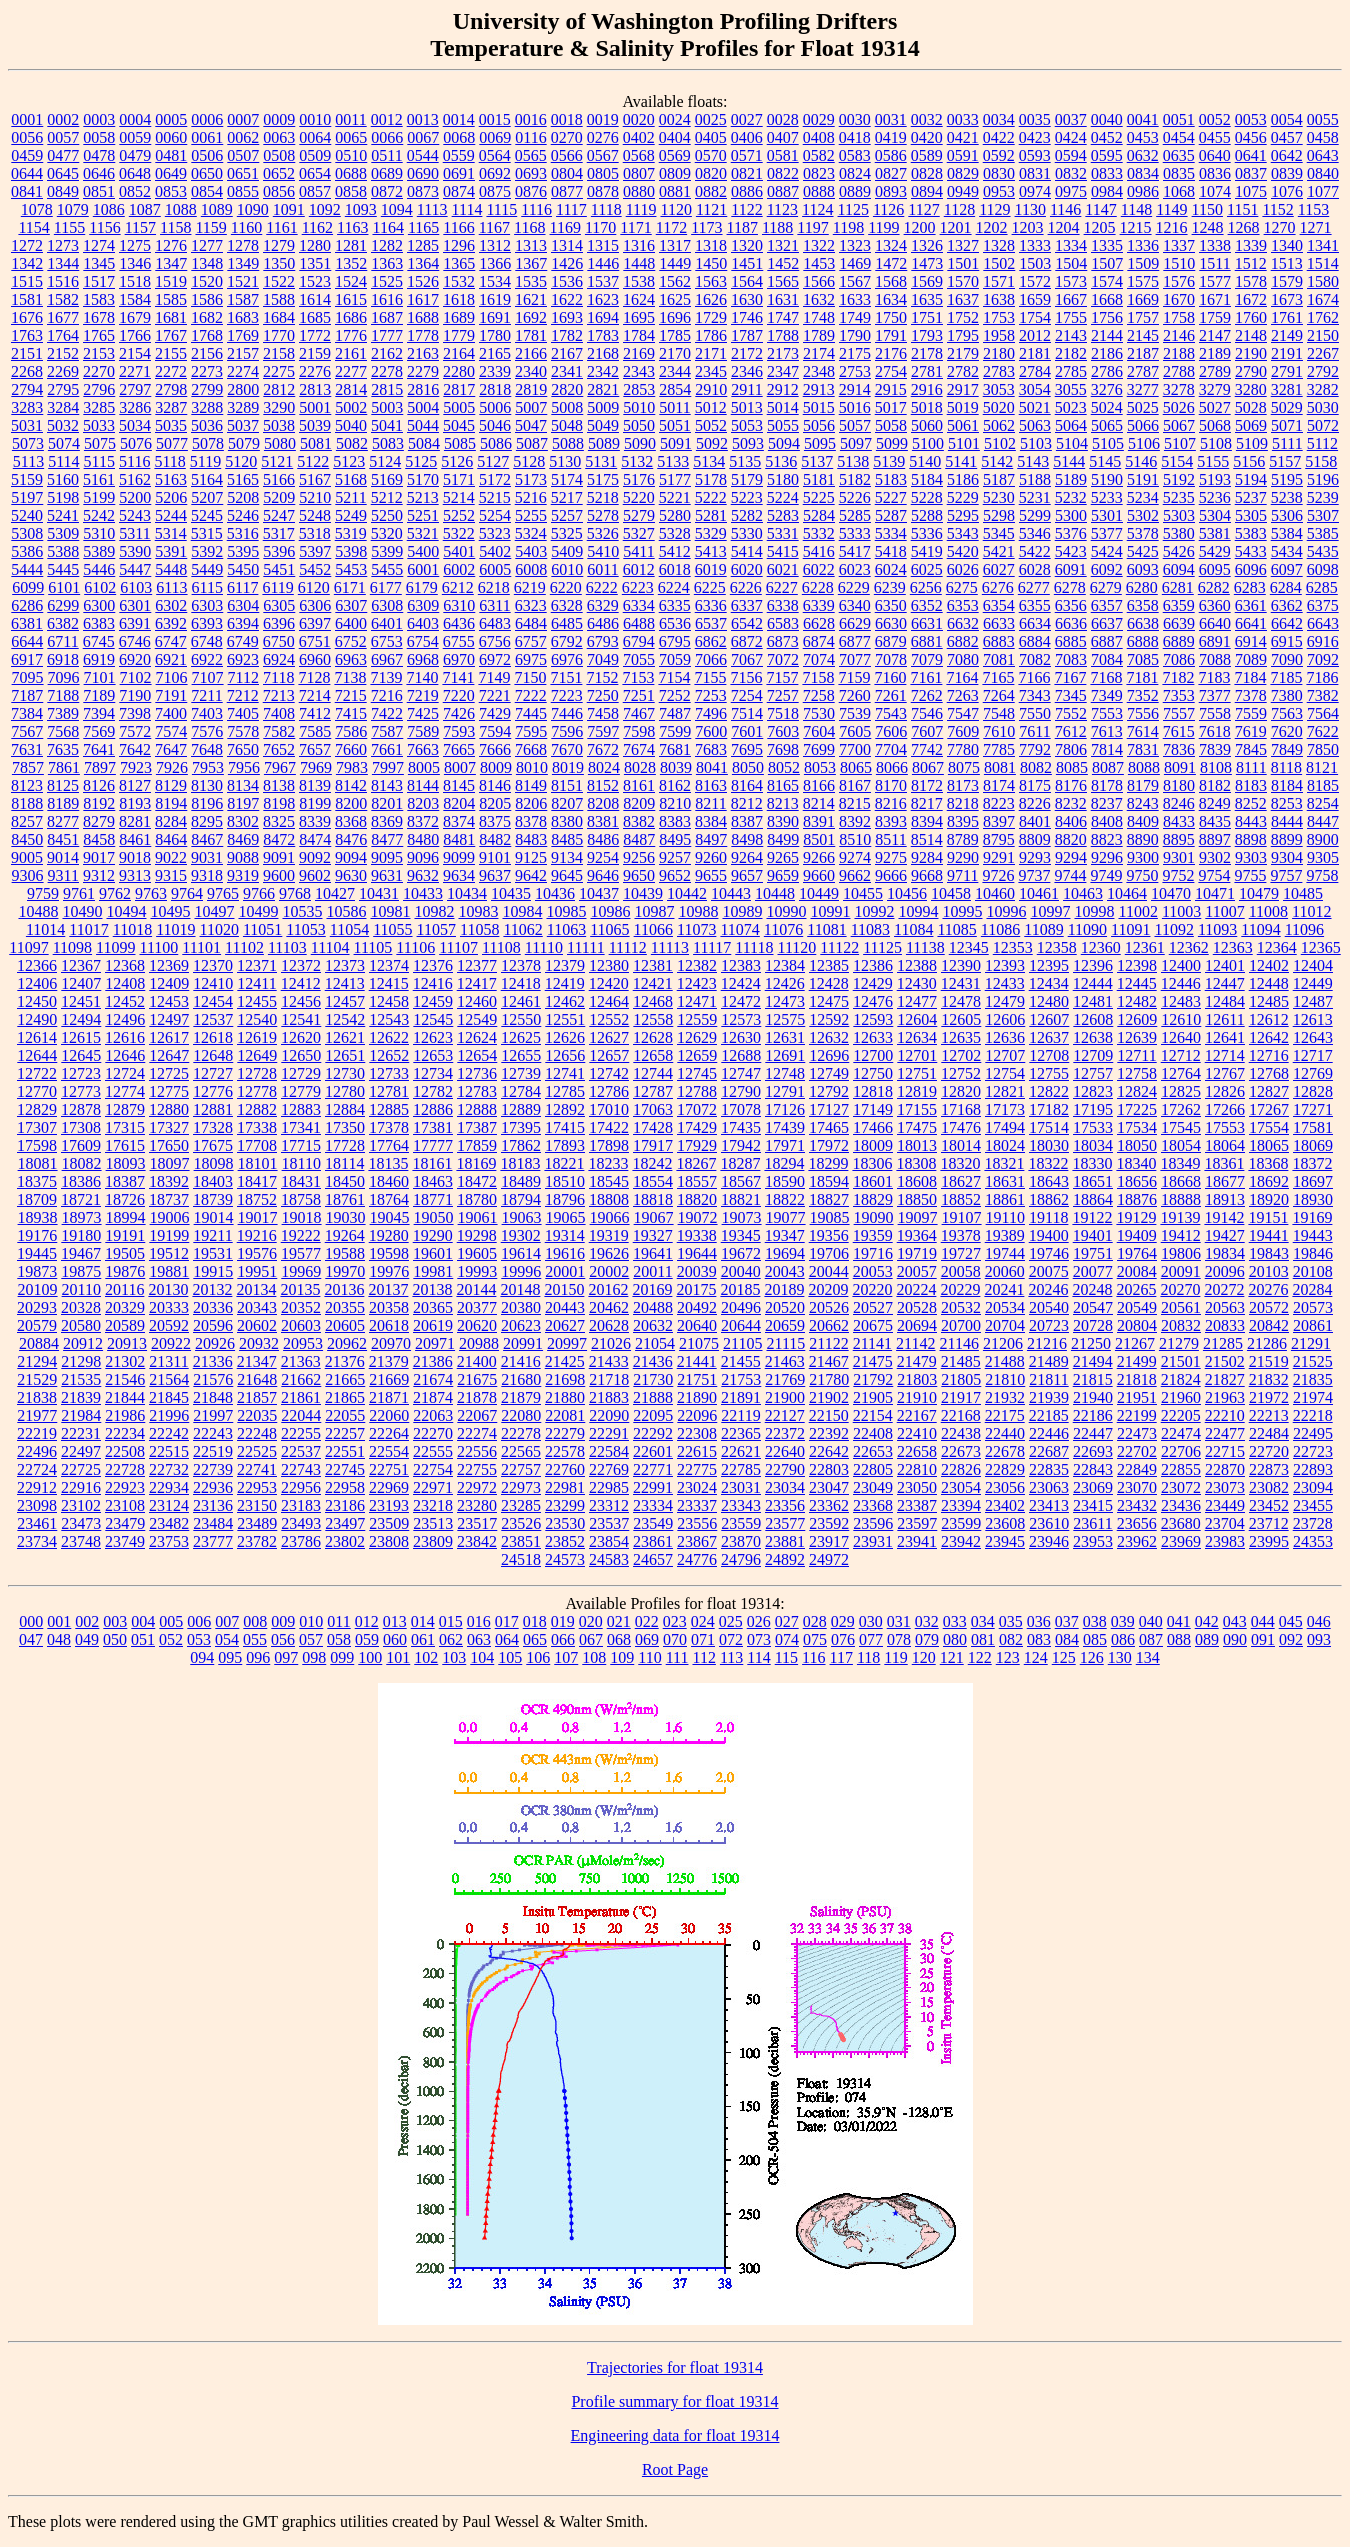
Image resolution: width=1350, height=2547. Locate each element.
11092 (1173, 929)
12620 (301, 1037)
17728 (345, 1145)
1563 (711, 281)
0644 (27, 173)
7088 (1215, 659)
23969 (1181, 1541)
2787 (1143, 371)
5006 (495, 407)
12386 (873, 965)
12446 (1181, 983)
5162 (135, 479)
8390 (783, 821)
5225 (819, 497)
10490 (82, 911)
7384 (27, 713)
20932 (259, 1343)
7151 (566, 677)
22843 (1093, 1469)
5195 (1287, 479)
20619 (433, 1325)
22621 (741, 1451)
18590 (785, 1181)
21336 (213, 1361)
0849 (63, 191)
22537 (301, 1451)
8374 (459, 821)
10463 (1083, 893)
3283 (27, 407)
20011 (652, 1271)
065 (535, 1639)
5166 (279, 479)
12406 (37, 983)
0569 (675, 155)
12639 (1137, 1037)
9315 (171, 875)
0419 (891, 137)
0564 (495, 155)
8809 (1035, 839)
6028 (1035, 569)
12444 (1093, 983)
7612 (1071, 731)
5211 (350, 497)
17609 (81, 1145)
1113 (432, 209)
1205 (1100, 227)
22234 (125, 1433)
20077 (1093, 1271)
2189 (1215, 353)
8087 (1108, 767)
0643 (1323, 155)
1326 (927, 245)
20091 (1181, 1271)
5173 (531, 479)
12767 (1225, 1073)
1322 (819, 245)
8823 (1107, 839)
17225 (1137, 1109)
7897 (100, 767)
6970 (459, 659)
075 (815, 1639)
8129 (171, 785)
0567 (603, 155)
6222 (602, 587)
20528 (917, 1307)
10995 (962, 911)
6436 (459, 623)
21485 (961, 1361)
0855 (243, 191)
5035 (171, 425)
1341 (1323, 245)
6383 (99, 623)
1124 (817, 209)
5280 (675, 515)
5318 (315, 533)
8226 (1035, 803)
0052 (1215, 119)
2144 (1107, 335)
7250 (603, 695)
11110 (544, 947)
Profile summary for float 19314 (674, 2401)
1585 (171, 299)
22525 (257, 1451)
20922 (171, 1343)
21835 (1313, 1379)
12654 (477, 1055)
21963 (1225, 1397)
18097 (170, 1163)
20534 (1005, 1307)
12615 (81, 1037)
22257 (345, 1433)
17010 (609, 1109)
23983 (1225, 1541)
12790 (741, 1091)
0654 (315, 173)
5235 (1179, 497)
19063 (522, 1217)
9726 (998, 875)
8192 (99, 803)
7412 (315, 713)
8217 (927, 803)
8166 (819, 785)
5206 (171, 497)
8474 (315, 839)
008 (255, 1621)
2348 (819, 371)
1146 (1065, 209)
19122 (1092, 1217)
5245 (207, 515)
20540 (1049, 1307)
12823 (1093, 1091)
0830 (999, 173)
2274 (243, 371)
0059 (135, 137)
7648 (207, 749)
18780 (477, 1199)
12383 (741, 965)
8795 (999, 839)
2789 (1215, 371)
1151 (1242, 209)
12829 (37, 1109)
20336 (213, 1307)
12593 (873, 1019)
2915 (891, 389)
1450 (711, 263)
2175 (855, 353)
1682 (207, 317)
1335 (1107, 245)
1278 (243, 245)
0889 (855, 191)
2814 (351, 389)
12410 (213, 983)
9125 (531, 857)
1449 (675, 263)
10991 (830, 911)
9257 (675, 857)
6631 (927, 623)
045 (1291, 1621)
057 (311, 1639)
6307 (351, 605)
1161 (281, 227)
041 (1179, 1621)
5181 (819, 479)
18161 (432, 1163)
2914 (855, 389)
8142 (351, 785)
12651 (345, 1055)
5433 (1251, 551)
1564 (747, 281)
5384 (1287, 533)
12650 (301, 1055)
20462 (609, 1307)
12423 (697, 983)
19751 (1093, 1253)
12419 (565, 983)
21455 (741, 1361)
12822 (1049, 1091)
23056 (1005, 1487)
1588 (279, 299)
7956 (244, 767)
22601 (653, 1451)
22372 (785, 1433)
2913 (819, 389)
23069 (1093, 1487)
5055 (783, 425)
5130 (565, 461)
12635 (961, 1037)
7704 (891, 749)
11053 (305, 929)
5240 (27, 515)
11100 (158, 947)
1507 (1107, 263)
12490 (37, 1019)
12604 (917, 1019)
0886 (747, 191)
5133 (673, 461)
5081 (316, 443)
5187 (999, 479)
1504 (1071, 263)
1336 (1143, 245)
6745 (99, 641)
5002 (351, 407)
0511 (386, 155)
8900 (1323, 839)
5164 (207, 479)
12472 (741, 1001)
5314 (171, 533)
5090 (640, 443)
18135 (388, 1163)
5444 (27, 569)
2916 (927, 389)
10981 (390, 911)
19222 (301, 1235)
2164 (459, 353)
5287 (891, 515)
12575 (785, 1019)
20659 (785, 1325)
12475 (829, 1001)
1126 (888, 209)
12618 (213, 1037)
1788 (783, 335)
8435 (1215, 821)
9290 (963, 857)
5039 (315, 425)
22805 (873, 1469)
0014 (459, 119)
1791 (891, 335)
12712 (1181, 1055)
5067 (1179, 425)
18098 (214, 1163)
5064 (1071, 425)
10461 (1039, 893)
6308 (387, 605)
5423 (1071, 551)
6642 (1287, 623)
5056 (819, 425)
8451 (63, 839)
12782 (433, 1091)
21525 (1313, 1361)
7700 (855, 749)
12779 (301, 1091)
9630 (351, 875)
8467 (207, 839)
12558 (653, 1019)
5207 (207, 497)
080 (955, 1639)
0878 (603, 191)
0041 (1143, 119)
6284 (1286, 587)
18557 (697, 1181)
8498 (747, 839)
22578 (565, 1451)
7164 (962, 677)
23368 (873, 1505)
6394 (243, 623)
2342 (603, 371)
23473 (81, 1523)
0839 (1287, 173)
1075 (1251, 191)
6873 (783, 641)
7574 (171, 731)
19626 (609, 1253)
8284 (171, 821)
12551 (565, 1019)
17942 (741, 1145)
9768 (295, 893)
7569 (99, 731)
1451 (747, 263)
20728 (1093, 1325)
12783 (477, 1091)
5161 (99, 479)
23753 (169, 1541)
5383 (1251, 533)
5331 (783, 533)
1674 (1323, 299)
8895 (1179, 839)
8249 (1215, 803)
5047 (531, 425)
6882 (963, 641)
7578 (243, 731)
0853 (171, 191)
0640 (1215, 155)
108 (594, 1657)
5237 (1251, 497)
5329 (711, 533)
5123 (349, 461)
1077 (1323, 191)
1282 (387, 245)
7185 (1286, 677)
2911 (746, 389)
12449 (1313, 983)
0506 (207, 155)
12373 (345, 965)
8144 (423, 785)
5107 (1180, 443)
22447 (1093, 1433)
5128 (529, 461)
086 (1123, 1639)
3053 (999, 389)
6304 (243, 605)
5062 (999, 425)
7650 (243, 749)
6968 (423, 659)
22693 (1093, 1451)
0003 (99, 119)
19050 (434, 1217)
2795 (63, 389)
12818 (873, 1091)
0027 (747, 119)
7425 (423, 713)
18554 (653, 1181)
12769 (1313, 1073)
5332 (819, 533)
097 (286, 1657)
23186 (345, 1505)
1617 (423, 299)
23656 (1137, 1523)
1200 (920, 227)
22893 (1313, 1469)
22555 (433, 1451)
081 (983, 1639)
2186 (1107, 353)
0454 (1179, 137)
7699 (819, 749)
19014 (214, 1217)
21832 (1269, 1379)
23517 (477, 1523)
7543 (891, 713)
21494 (1093, 1361)
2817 (459, 389)
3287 (171, 407)
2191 (1287, 353)
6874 (819, 641)
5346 (1035, 533)
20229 (960, 1289)
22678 (1005, 1451)
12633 (873, 1037)
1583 (99, 299)
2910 (711, 389)
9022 (171, 857)
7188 (63, 695)
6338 (783, 605)
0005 (171, 119)
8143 (387, 785)
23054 (961, 1487)
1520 (207, 281)
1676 (27, 317)
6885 (1071, 641)
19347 (785, 1235)
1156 (104, 227)
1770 (279, 335)
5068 (1215, 425)
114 (758, 1657)
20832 (1181, 1325)
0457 (1287, 137)
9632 (423, 875)
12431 (961, 983)
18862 (1049, 1199)
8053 (820, 767)
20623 (521, 1325)
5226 (855, 497)
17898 (609, 1145)
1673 (1287, 299)
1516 (63, 281)
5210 (315, 497)
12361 (1145, 947)
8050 (748, 767)
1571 (999, 281)
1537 (603, 281)
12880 (169, 1109)
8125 (63, 785)
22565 (521, 1451)
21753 (741, 1379)
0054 (1287, 119)
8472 (279, 839)
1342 (27, 263)
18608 (917, 1181)
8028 (640, 767)
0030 (855, 119)
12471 (697, 1001)
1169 (565, 227)
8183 (1251, 785)
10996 (1006, 911)
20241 (1004, 1289)
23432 (1137, 1505)
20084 (1137, 1271)
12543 (389, 1019)
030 (871, 1621)
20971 (435, 1343)
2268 (27, 371)
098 (314, 1657)
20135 (300, 1289)
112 (703, 1657)
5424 (1107, 551)
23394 (961, 1505)
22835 (1049, 1469)
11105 (373, 947)
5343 (963, 533)
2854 (675, 389)
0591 (963, 155)
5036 (207, 425)
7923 (136, 767)
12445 (1137, 983)
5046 (495, 425)
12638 (1093, 1037)
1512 (1251, 263)
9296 (1107, 857)
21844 (125, 1397)
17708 (257, 1145)
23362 (829, 1505)
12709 (1093, 1055)
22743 (301, 1469)
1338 (1215, 245)
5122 (313, 461)
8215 (855, 803)
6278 (1070, 587)
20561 (1181, 1307)
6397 (315, 623)
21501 (1181, 1361)
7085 (1143, 659)
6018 (675, 569)
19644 (697, 1253)
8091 (1180, 767)
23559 (741, 1523)
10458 (951, 893)
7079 (927, 659)
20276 (1268, 1289)
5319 (351, 533)
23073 (1225, 1487)
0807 (639, 173)
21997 (213, 1415)
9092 (315, 857)
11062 (522, 929)
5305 (1251, 515)
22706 (1181, 1451)
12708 (1049, 1055)
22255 (301, 1433)
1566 (819, 281)
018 (535, 1621)
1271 (1316, 227)
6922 (207, 659)
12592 (829, 1019)
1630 (747, 299)
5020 (999, 407)
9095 (387, 857)
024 (703, 1621)
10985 (566, 911)
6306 (315, 605)
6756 (495, 641)
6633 (999, 623)
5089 (604, 443)
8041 (712, 767)
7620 (1287, 731)
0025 (711, 119)
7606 (891, 731)
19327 (653, 1235)
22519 (213, 1451)
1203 (1028, 227)
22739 (213, 1469)
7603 (783, 731)
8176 (1071, 785)
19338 (697, 1235)
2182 (1071, 353)
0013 (423, 119)
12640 (1181, 1037)
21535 (81, 1379)
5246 (243, 515)
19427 (1225, 1235)
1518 (135, 281)
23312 (609, 1505)
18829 (873, 1199)
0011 (350, 119)
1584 (135, 299)
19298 (477, 1235)
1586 (207, 299)
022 (647, 1621)
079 (927, 1639)
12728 (257, 1073)
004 (143, 1621)
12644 (37, 1055)
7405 (243, 713)
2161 (351, 353)
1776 (351, 335)
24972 (829, 1559)
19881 (169, 1271)
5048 (567, 425)
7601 (747, 731)
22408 (873, 1433)
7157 (782, 677)
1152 (1277, 209)
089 (1207, 1639)
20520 (785, 1307)
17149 (873, 1109)
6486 (603, 623)
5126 (457, 461)
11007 (1224, 911)
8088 (1144, 767)
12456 (301, 1001)
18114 (344, 1163)
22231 (81, 1433)
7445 (531, 713)
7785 (999, 749)
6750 (279, 641)
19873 (37, 1271)
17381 (433, 1127)
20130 (168, 1289)
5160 (63, 479)
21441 (697, 1361)
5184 (927, 479)
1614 (315, 299)
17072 (697, 1109)
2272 (171, 371)
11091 (1130, 929)
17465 (829, 1127)
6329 (603, 605)
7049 (603, 659)
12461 (521, 1001)
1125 (853, 209)
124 (1036, 1657)
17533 (1093, 1127)
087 (1151, 1639)
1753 (999, 317)
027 (787, 1621)
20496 (741, 1307)
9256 (639, 857)
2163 (423, 353)
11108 (501, 947)
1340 (1287, 245)
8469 (243, 839)
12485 (1269, 1001)
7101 (100, 677)
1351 (315, 263)
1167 (494, 227)
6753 (387, 641)
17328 (213, 1127)
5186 (963, 479)
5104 (1072, 443)
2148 (1251, 335)
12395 (1049, 965)
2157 (243, 353)
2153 (99, 353)
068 (619, 1639)
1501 (963, 263)
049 (87, 1639)
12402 (1269, 965)
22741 (257, 1469)
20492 (697, 1307)
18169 (476, 1163)
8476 (351, 839)
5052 (711, 425)
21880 (565, 1397)
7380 (1287, 695)
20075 (1049, 1271)
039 (1123, 1621)
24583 (609, 1559)
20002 (609, 1271)
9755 (1250, 875)
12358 (1057, 947)
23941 (917, 1541)
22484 (1269, 1433)
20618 (389, 1325)
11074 (739, 929)
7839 (1215, 749)
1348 (207, 263)
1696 (675, 317)
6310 (459, 605)
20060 (1005, 1271)
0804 (567, 173)
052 (171, 1639)
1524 (351, 281)
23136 (213, 1505)
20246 (1048, 1289)
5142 (997, 461)
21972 (1269, 1397)
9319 (243, 875)
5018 (927, 407)
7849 (1287, 749)
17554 (1269, 1127)
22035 (257, 1415)
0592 (999, 155)
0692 (495, 173)
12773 (81, 1091)
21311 (168, 1361)
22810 (917, 1469)
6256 (926, 587)
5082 (352, 443)
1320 (747, 245)
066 (563, 1639)
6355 (1035, 605)
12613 (1313, 1019)
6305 (279, 605)
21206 (1003, 1343)
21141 (872, 1343)
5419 (927, 551)
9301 (1179, 857)
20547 (1093, 1307)
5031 (27, 425)
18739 (213, 1199)
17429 (697, 1127)
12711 (1136, 1055)
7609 (963, 731)
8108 (1216, 767)
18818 (653, 1199)
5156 (1249, 461)
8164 (747, 785)
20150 (564, 1289)
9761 (79, 893)
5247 (279, 515)
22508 (125, 1451)
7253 (711, 695)
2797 (135, 389)
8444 (1287, 821)
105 (510, 1657)
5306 (1287, 515)
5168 (351, 479)
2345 (711, 371)
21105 (742, 1343)
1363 (387, 263)
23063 (1049, 1487)
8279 (99, 821)
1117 (571, 209)
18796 (565, 1199)
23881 (785, 1541)
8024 (604, 767)
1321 (783, 245)
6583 (783, 623)
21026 (611, 1343)
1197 (812, 227)
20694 (917, 1325)
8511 (890, 839)
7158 (818, 677)
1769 (243, 335)
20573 (1313, 1307)
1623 (603, 299)
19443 (1313, 1235)
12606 (1005, 1019)
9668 (927, 875)
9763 (151, 893)
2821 (603, 389)
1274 (99, 245)
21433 (609, 1361)
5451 (279, 569)
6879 (891, 641)
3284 (63, 407)
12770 (37, 1091)
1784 (639, 335)
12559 (697, 1019)
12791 (785, 1091)
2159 (315, 353)
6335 (675, 605)
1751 (927, 317)
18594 (829, 1181)
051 (143, 1639)
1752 (963, 317)
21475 (873, 1361)
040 (1151, 1621)
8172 (927, 785)
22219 (37, 1433)
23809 (433, 1541)
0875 (495, 191)
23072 (1181, 1487)
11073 (696, 929)
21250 (1091, 1343)
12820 (961, 1091)
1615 (351, 299)
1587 (243, 299)
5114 (63, 461)
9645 (567, 875)
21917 (961, 1397)
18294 (784, 1163)
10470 (1171, 893)
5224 (783, 497)
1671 (1215, 299)
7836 (1179, 749)
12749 (829, 1073)
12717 (1313, 1055)
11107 (458, 947)
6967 (387, 659)
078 (899, 1639)
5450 (243, 569)
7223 (567, 695)
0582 (819, 155)
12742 (609, 1073)
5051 (675, 425)
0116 (530, 137)
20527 (873, 1307)
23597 (917, 1523)
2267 (1323, 353)
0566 (567, 155)
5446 (99, 569)
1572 (1035, 281)
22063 (433, 1415)
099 (342, 1657)
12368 (125, 965)
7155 (710, 677)
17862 (521, 1145)
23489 (257, 1523)
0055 (1323, 119)
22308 (697, 1433)
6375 (1323, 605)
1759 (1215, 317)
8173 (963, 785)
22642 (829, 1451)
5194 (1251, 479)
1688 (423, 317)
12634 (917, 1037)
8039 (676, 767)
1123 (782, 209)
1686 (351, 317)
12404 (1313, 965)
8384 (711, 821)
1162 (317, 227)
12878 (81, 1109)
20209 (828, 1289)
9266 (819, 857)
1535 (531, 281)
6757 (531, 641)
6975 (531, 659)
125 (1064, 1657)
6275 (962, 587)
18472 (477, 1181)
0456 (1251, 137)
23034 (785, 1487)
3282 (1323, 389)
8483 (531, 839)
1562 (675, 281)
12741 (565, 1073)
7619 (1251, 731)
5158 (1321, 461)
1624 (639, 299)
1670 (1179, 299)
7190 (135, 695)
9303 (1251, 857)
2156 (207, 353)
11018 (132, 929)
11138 (925, 947)
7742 (927, 749)
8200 (351, 803)
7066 (711, 659)
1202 (992, 227)
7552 (1071, 713)
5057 (855, 425)
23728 (1313, 1523)
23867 (697, 1541)
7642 (135, 749)
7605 (855, 731)
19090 (874, 1217)
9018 (135, 857)
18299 (828, 1163)
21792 (873, 1379)
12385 (829, 965)
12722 (37, 1073)
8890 (1143, 839)
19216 (257, 1235)
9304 (1287, 857)
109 (622, 1657)
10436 (555, 893)
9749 (1106, 875)
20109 (38, 1289)
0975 (1071, 191)
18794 (521, 1199)
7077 (855, 659)
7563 (1287, 713)
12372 (301, 965)
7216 (387, 695)
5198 (63, 497)
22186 (1093, 1415)
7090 (1287, 659)
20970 (391, 1343)
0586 (891, 155)
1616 (387, 299)
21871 (389, 1397)
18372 (1312, 1163)
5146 (1141, 461)
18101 (258, 1163)
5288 (927, 515)
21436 (653, 1361)
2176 (891, 353)
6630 (891, 623)
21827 (1225, 1379)
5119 (205, 461)
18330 (1092, 1163)
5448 (171, 569)
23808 (389, 1541)
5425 (1143, 551)
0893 (891, 191)
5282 (747, 515)
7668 (531, 749)
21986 (125, 1415)
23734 (37, 1541)
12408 (125, 983)
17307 (37, 1127)
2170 (675, 353)
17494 (1005, 1127)
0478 (99, 155)
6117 (242, 587)
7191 (171, 695)
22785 (741, 1469)
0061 (207, 137)
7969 (316, 767)
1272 (27, 245)
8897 (1215, 839)
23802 (345, 1541)
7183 (1214, 677)
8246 (1179, 803)
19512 (169, 1253)
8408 (1107, 821)
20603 (301, 1325)
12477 (917, 1001)
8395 (963, 821)
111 (677, 1657)
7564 (1323, 713)
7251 (639, 695)
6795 (675, 641)
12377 (477, 965)
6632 (963, 623)
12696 (829, 1055)
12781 (389, 1091)
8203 (423, 803)
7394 (99, 713)
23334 (653, 1505)
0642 (1287, 155)
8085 (1072, 767)
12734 (433, 1073)
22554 (389, 1451)
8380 (567, 821)
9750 (1142, 875)
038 (1095, 1621)
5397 (315, 551)
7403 (207, 713)
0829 (963, 173)
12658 (653, 1055)
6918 (63, 659)
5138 (853, 461)
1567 (855, 281)
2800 (243, 389)
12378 (521, 965)
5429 (1215, 551)
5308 (27, 533)
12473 (785, 1001)
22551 (345, 1451)
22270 (433, 1433)
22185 (1049, 1415)
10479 (1259, 893)
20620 (477, 1325)
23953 (1093, 1541)
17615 (125, 1145)
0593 (1035, 155)
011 (338, 1621)
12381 (653, 965)
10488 (38, 911)
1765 (99, 335)
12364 (1277, 947)
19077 (786, 1217)
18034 (1093, 1145)
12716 (1269, 1055)
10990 (786, 911)
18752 (257, 1199)
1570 (963, 281)
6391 (135, 623)
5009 (603, 407)
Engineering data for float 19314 (675, 2435)
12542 (345, 1019)
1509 (1143, 263)
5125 (421, 461)
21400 (477, 1361)
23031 (741, 1487)
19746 (1049, 1253)
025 (731, 1621)
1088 (181, 209)
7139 (386, 677)
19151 (1268, 1217)
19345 (741, 1235)
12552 (609, 1019)
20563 (1225, 1307)
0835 (1179, 173)
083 (1039, 1639)
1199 (883, 227)
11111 (586, 947)
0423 (1035, 137)
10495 (170, 911)
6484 (531, 623)
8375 (495, 821)
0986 (1143, 191)
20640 (697, 1325)
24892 (785, 1559)
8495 (675, 839)
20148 (520, 1289)
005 (171, 1621)
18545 (609, 1181)
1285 (423, 245)
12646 (125, 1055)
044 (1263, 1621)
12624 (477, 1037)
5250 (387, 515)
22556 (477, 1451)
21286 (1267, 1343)
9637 (495, 875)
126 (1092, 1657)
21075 (699, 1343)
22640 (785, 1451)
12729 (301, 1073)
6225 (710, 587)
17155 (917, 1109)
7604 (819, 731)
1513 (1287, 263)
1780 (495, 335)
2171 (711, 353)
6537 (711, 623)
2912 (783, 389)
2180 (999, 353)
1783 (603, 335)
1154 (33, 227)
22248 (257, 1433)
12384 (785, 965)
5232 (1071, 497)
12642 (1269, 1037)
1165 (423, 227)
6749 (243, 641)
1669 (1143, 299)
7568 (63, 731)
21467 (829, 1361)
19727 (961, 1253)
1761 (1287, 317)
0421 (963, 137)
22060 (389, 1415)
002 (87, 1621)
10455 (863, 893)
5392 (207, 551)
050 (115, 1639)
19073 (742, 1217)
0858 (351, 191)
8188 (27, 803)
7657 (315, 749)
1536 (567, 281)
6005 (495, 569)
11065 (609, 929)
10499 (258, 911)
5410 (603, 551)
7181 (1142, 677)
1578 (1251, 281)
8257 (27, 821)
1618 (459, 299)
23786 (301, 1541)
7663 (423, 749)
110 (649, 1657)
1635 (927, 299)
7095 (28, 677)
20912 (83, 1343)
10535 (302, 911)
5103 (1036, 443)
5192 (1179, 479)
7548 (999, 713)
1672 (1251, 299)
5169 (387, 479)
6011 (602, 569)
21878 (477, 1397)
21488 (1005, 1361)
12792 (829, 1091)
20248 (1092, 1289)
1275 (135, 245)
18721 (81, 1199)
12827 (1269, 1091)
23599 (961, 1523)
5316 (243, 533)
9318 (207, 875)
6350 (891, 605)
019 (563, 1621)
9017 (99, 857)
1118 (606, 209)
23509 (389, 1523)
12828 (1313, 1091)
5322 (459, 533)
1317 (675, 245)
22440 (1005, 1433)
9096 (423, 857)
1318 (711, 245)
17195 (1093, 1109)
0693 (531, 173)
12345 (969, 947)
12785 (565, 1091)
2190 (1251, 353)
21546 (125, 1379)
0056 (27, 137)
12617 (169, 1037)
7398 (135, 713)
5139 (889, 461)
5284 (819, 515)
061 (423, 1639)
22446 (1049, 1433)
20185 (740, 1289)
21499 (1137, 1361)
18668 (1181, 1181)
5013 (747, 407)
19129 (1136, 1217)
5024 (1107, 407)
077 (871, 1639)
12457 (345, 1001)
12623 (433, 1037)
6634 (1035, 623)
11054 (349, 929)
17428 (653, 1127)
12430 (917, 983)
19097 (918, 1217)
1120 (675, 209)
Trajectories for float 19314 (675, 2367)
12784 (521, 1091)
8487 (639, 839)
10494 (126, 911)
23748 (81, 1541)
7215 (351, 695)
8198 (279, 803)
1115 (501, 209)
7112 (243, 677)
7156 (746, 677)
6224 (674, 587)
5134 (709, 461)
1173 (706, 227)
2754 (891, 371)
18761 (345, 1199)
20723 (1049, 1325)
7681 (675, 749)
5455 (387, 569)
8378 (531, 821)
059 (367, 1639)
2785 (1071, 371)
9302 (1215, 857)
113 (731, 1657)
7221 (495, 695)
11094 (1260, 929)
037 (1067, 1621)
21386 (433, 1361)
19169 (1312, 1217)
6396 (279, 623)
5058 (891, 425)
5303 (1179, 515)
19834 (1225, 1253)
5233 (1107, 497)
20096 (1225, 1271)
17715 (301, 1145)
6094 (1179, 569)
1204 (1064, 227)
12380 (609, 965)
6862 (711, 641)
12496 (125, 1019)
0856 (279, 191)
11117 (712, 947)
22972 (477, 1487)
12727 (213, 1073)
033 (955, 1621)
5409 (567, 551)
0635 (1179, 155)
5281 (711, 515)
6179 (422, 587)
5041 (387, 425)
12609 (1137, 1019)
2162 (387, 353)
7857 (28, 767)
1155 (69, 227)
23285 (521, 1505)
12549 (477, 1019)
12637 (1049, 1037)
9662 (855, 875)
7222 (531, 695)
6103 (136, 587)
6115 (207, 587)
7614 (1143, 731)
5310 (99, 533)
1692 (531, 317)
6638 (1143, 623)
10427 (335, 893)
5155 (1213, 461)
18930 (1313, 1199)
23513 (433, 1523)
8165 (783, 785)
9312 (99, 875)
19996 (521, 1271)
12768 (1269, 1073)
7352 (1143, 695)
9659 (783, 875)
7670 (567, 749)
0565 (531, 155)
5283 (783, 515)
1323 (855, 245)
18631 (1005, 1181)
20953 (303, 1343)
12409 (169, 983)
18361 (1224, 1163)
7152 (602, 677)
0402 (639, 137)
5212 (387, 497)
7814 (1107, 749)
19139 (1180, 1217)
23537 (609, 1523)
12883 (301, 1109)
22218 (1313, 1415)
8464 (171, 839)
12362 (1189, 947)
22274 (477, 1433)
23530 (565, 1523)
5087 (532, 443)
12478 (961, 1001)
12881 (213, 1109)
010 (311, 1621)
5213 (423, 497)
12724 (125, 1073)
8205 (495, 803)
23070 (1137, 1487)
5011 (674, 407)
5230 (999, 497)
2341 (567, 371)
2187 (1143, 353)
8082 (1036, 767)
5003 (387, 407)
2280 (459, 371)
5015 (819, 407)
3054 (1035, 389)
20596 (213, 1325)
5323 (495, 533)
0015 (495, 119)
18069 (1313, 1145)
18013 (917, 1145)
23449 (1225, 1505)
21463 (785, 1361)
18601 (873, 1181)
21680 (521, 1379)
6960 (315, 659)
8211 (710, 803)
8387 (747, 821)
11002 (1137, 911)
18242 (652, 1163)
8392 (855, 821)
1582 (63, 299)
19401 (1093, 1235)
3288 (207, 407)
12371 (257, 965)
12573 (741, 1019)
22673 (961, 1451)
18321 (1004, 1163)
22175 (1005, 1415)
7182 (1178, 677)
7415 (351, 713)
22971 (433, 1487)
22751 (389, 1469)
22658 (917, 1451)
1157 (140, 227)
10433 (423, 893)
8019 (568, 767)
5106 (1144, 443)
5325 (567, 533)
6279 (1106, 587)
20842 (1269, 1325)
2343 (639, 371)
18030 (1049, 1145)
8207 (567, 803)
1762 (1323, 317)
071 (703, 1639)
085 (1095, 1639)
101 (398, 1657)
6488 (639, 623)
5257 (567, 515)
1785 (675, 335)
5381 (1215, 533)
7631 (27, 749)
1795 (963, 335)
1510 (1179, 263)
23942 (961, 1541)
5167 (315, 479)
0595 (1107, 155)
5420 (963, 551)
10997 (1050, 911)
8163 (711, 785)
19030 (346, 1217)
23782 (257, 1541)
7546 (927, 713)
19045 (390, 1217)
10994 (918, 911)
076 (843, 1639)
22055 (345, 1415)
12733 (389, 1073)
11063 (566, 929)
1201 (956, 227)
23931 (873, 1541)
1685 (315, 317)
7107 (208, 677)
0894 (927, 191)
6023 (855, 569)
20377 (477, 1307)
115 (786, 1657)
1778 (423, 335)
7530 (819, 713)
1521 (243, 281)
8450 (27, 839)
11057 (436, 929)
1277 (207, 245)
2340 (531, 371)
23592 (829, 1523)
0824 (855, 173)
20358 (389, 1307)
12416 (433, 983)
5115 (99, 461)
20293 (37, 1307)
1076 (1287, 191)
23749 (125, 1541)
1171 (635, 227)
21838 (37, 1397)
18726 (125, 1199)
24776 (697, 1559)
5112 (1322, 443)
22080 (521, 1415)
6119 (277, 587)
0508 (279, 155)
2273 (207, 371)
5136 (781, 461)
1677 (63, 317)
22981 (565, 1487)
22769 (609, 1469)
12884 (345, 1109)
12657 (609, 1055)
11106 (415, 947)
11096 (1304, 929)
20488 (653, 1307)
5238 (1287, 497)
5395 (243, 551)
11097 (28, 947)
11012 (1311, 911)
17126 (785, 1109)
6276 (998, 587)
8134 (243, 785)
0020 (639, 119)
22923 (125, 1487)
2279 (423, 371)
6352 (927, 605)
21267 (1135, 1343)
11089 (1043, 929)
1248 (1208, 227)
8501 (819, 839)
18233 (608, 1163)
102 (426, 1657)
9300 (1143, 857)
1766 (135, 335)
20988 (479, 1343)
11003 (1181, 911)
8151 (567, 785)
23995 (1269, 1541)
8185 (1323, 785)
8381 (603, 821)
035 (1011, 1621)
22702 (1137, 1451)
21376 (345, 1361)
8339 (315, 821)
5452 (315, 569)
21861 (301, 1397)
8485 (567, 839)
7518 (783, 713)
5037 (243, 425)
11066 (653, 929)
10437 (599, 893)
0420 (927, 137)
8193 (135, 803)
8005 (424, 767)
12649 (257, 1055)
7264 (999, 695)
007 (227, 1621)
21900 (785, 1397)
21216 (1047, 1343)
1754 (1035, 317)
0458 (1323, 137)
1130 (1030, 209)
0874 (459, 191)
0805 (603, 173)
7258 (819, 695)
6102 (100, 587)
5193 (1215, 479)
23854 (609, 1541)
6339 (819, 605)
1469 (855, 263)
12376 (433, 965)
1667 (1071, 299)
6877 (855, 641)
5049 (603, 425)
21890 (697, 1397)
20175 (696, 1289)
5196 (1323, 479)
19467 (81, 1253)
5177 (675, 479)
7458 (603, 713)
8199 (315, 803)
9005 (27, 857)
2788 (1179, 371)
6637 (1107, 623)
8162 (675, 785)
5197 (27, 497)
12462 (565, 1001)
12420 (609, 983)
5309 (63, 533)
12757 (1093, 1073)
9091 (279, 857)
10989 (742, 911)
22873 (1269, 1469)
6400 (351, 623)
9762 (115, 893)
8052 (784, 767)
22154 (873, 1415)
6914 (1251, 641)
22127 (785, 1415)
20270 (1180, 1289)
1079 (73, 209)
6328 (567, 605)
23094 (1313, 1487)
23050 (917, 1487)
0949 (963, 191)
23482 (169, 1523)
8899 (1287, 839)
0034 (999, 119)
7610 (999, 731)
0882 (711, 191)
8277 (63, 821)
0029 (819, 119)
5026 (1179, 407)
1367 (531, 263)
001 (59, 1621)
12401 (1225, 965)
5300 (1071, 515)
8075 (964, 767)
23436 (1181, 1505)
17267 (1269, 1109)
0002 (63, 119)
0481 (171, 155)
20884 (39, 1343)
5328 (675, 533)
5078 (208, 443)
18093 (126, 1163)
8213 (783, 803)
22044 (301, 1415)
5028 (1251, 407)
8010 (532, 767)
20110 (81, 1289)
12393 (1005, 965)
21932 (1005, 1397)
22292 (653, 1433)
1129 (994, 209)
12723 (81, 1073)
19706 (829, 1253)
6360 (1215, 605)
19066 (610, 1217)
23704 (1225, 1523)
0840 (1323, 173)
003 (115, 1621)
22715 (1225, 1451)
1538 (639, 281)
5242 (99, 515)
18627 (961, 1181)
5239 (1323, 497)
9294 (1071, 857)
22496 (37, 1451)
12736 (477, 1073)
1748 (819, 317)
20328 (81, 1307)
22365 (741, 1433)
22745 (345, 1469)
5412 (675, 551)
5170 (423, 479)
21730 (653, 1379)
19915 (213, 1271)
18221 (564, 1163)
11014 (45, 929)
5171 (459, 479)
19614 (521, 1253)
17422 (609, 1127)
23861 (653, 1541)
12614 (37, 1037)
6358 (1143, 605)
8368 (351, 821)
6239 (890, 587)
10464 (1127, 893)
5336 (927, 533)
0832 (1071, 173)
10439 (643, 893)
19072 (698, 1217)
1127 (923, 209)
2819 (531, 389)
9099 (459, 857)
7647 (171, 749)
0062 (243, 137)
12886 (433, 1109)
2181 (1035, 353)
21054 (655, 1343)
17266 (1225, 1109)
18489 (521, 1181)
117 (841, 1657)
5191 (1143, 479)
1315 (603, 245)
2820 (567, 389)
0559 (459, 155)
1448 (639, 263)
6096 (1251, 569)
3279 (1215, 389)
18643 (1049, 1181)
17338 (257, 1127)
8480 (423, 839)
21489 (1049, 1361)
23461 (37, 1523)
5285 (855, 515)
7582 (279, 731)
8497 (711, 839)
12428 (829, 983)
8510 (855, 839)
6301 (135, 605)
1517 (99, 281)
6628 (819, 623)
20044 (829, 1271)
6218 (494, 587)
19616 (565, 1253)
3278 (1179, 389)
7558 (1215, 713)
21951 (1137, 1397)
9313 (135, 875)
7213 (279, 695)
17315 (125, 1127)
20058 (961, 1271)
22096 (697, 1415)
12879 (125, 1109)
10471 (1215, 893)
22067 (477, 1415)
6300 (99, 605)
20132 (212, 1289)
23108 (125, 1505)
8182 (1215, 785)
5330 (747, 533)
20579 (37, 1325)
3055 (1071, 389)
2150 (1323, 335)
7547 (963, 713)
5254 (495, 515)
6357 (1107, 605)
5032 (63, 425)
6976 (567, 659)
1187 (742, 227)
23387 (917, 1505)
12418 (521, 983)
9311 (63, 875)
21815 (1093, 1379)
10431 (379, 893)
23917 (829, 1541)
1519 (171, 281)
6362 (1287, 605)
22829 (1005, 1469)
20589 (125, 1325)
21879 (521, 1397)
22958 (345, 1487)
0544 (423, 155)
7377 (1215, 695)
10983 (478, 911)
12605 (961, 1019)
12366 (37, 965)
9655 (711, 875)
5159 (27, 479)
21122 (828, 1343)
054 (227, 1639)
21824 (1181, 1379)
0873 (423, 191)
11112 (628, 947)
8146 (495, 785)
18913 (1225, 1199)
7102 (136, 677)
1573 (1071, 281)
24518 (521, 1559)
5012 (711, 407)
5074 (64, 443)
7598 (639, 731)
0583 (855, 155)
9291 (999, 857)
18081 (38, 1163)
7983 (352, 767)
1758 (1179, 317)
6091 (1071, 569)
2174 (819, 353)
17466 (873, 1127)
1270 (1280, 227)
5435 (1323, 551)
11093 (1217, 929)
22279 (565, 1433)
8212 (747, 803)
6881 (927, 641)
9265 (783, 857)
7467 (639, 713)
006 (199, 1621)
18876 (1137, 1199)
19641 (653, 1253)
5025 (1143, 407)
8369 (387, 821)
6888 (1143, 641)
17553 (1225, 1127)
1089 (217, 209)
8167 (855, 785)
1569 (927, 281)
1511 (1214, 263)
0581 (783, 155)
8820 (1071, 839)
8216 (891, 803)
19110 (1005, 1217)
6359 (1179, 605)
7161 (926, 677)
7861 (64, 767)
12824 (1137, 1091)
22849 (1137, 1469)
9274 (855, 857)
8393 (891, 821)
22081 (565, 1415)
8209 (639, 803)
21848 (213, 1397)
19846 (1313, 1253)
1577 (1215, 281)
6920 (135, 659)
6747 (171, 641)
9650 (639, 875)
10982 (434, 911)
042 (1207, 1621)
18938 (38, 1217)
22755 (477, 1469)
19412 (1181, 1235)
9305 (1323, 857)
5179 (747, 479)
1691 (495, 317)
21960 (1181, 1397)
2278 (387, 371)
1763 (27, 335)
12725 (169, 1073)
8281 (135, 821)
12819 (917, 1091)
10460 (995, 893)
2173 (783, 353)
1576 (1179, 281)
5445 (63, 569)
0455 (1215, 137)
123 (1008, 1657)
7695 (747, 749)
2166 (531, 353)
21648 (257, 1379)
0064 (315, 137)
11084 (913, 929)
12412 (301, 983)
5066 (1143, 425)
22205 (1181, 1415)
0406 (747, 137)
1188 (777, 227)
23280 (477, 1505)
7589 (423, 731)
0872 (387, 191)
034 (983, 1621)
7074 (819, 659)
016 (479, 1621)
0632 (1143, 155)
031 (899, 1621)
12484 (1225, 1001)
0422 (999, 137)
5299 (1035, 515)
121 (952, 1657)
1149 (1171, 209)
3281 (1287, 389)
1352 (351, 263)
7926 (172, 767)
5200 (135, 497)
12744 (653, 1073)
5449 (207, 569)
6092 (1107, 569)
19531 (213, 1253)
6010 (567, 569)
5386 (27, 551)
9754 (1214, 875)
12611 (1224, 1019)
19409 (1137, 1235)
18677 (1225, 1181)
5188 (1035, 479)
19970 (345, 1271)
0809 (675, 173)
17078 (741, 1109)
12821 (1005, 1091)
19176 (37, 1235)
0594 (1071, 155)
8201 (387, 803)
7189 (99, 695)
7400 (171, 713)
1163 (352, 227)
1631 (783, 299)
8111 (1251, 767)
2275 (279, 371)
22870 (1225, 1469)
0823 (819, 173)
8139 (315, 785)
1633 (855, 299)
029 (843, 1621)
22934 (169, 1487)
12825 (1181, 1091)
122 (980, 1657)
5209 (279, 497)
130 (1120, 1657)
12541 (301, 1019)
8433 (1179, 821)
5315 (207, 533)
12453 (169, 1001)
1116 (536, 209)
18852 (961, 1199)
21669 (389, 1379)
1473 (927, 263)
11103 (287, 947)
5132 (637, 461)
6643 (1323, 623)
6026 (963, 569)
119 (895, 1657)
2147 (1215, 335)
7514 (747, 713)
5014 (783, 407)
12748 (785, 1073)
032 (927, 1621)
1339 (1251, 245)
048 (59, 1639)
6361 (1251, 605)
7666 (495, 749)
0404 (675, 137)
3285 (99, 407)
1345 (99, 263)
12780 (345, 1091)
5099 (892, 443)
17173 (1005, 1109)
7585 (315, 731)
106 (538, 1657)
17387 (477, 1127)
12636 (1005, 1037)
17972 (829, 1145)
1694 (603, 317)
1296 (459, 245)
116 (813, 1657)
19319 (609, 1235)
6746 (135, 641)
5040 (351, 425)
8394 (927, 821)
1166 (458, 227)
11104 (330, 947)
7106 (172, 677)
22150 (829, 1415)
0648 (135, 173)
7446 (567, 713)
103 (454, 1657)
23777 (213, 1541)
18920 (1269, 1199)
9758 (1322, 875)
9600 (279, 875)
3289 (243, 407)
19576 (257, 1253)
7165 (998, 677)
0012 (387, 119)
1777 (387, 335)
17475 (917, 1127)
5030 (1323, 407)
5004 (423, 407)
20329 (125, 1307)
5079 (244, 443)
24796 (741, 1559)
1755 (1071, 317)
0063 (279, 137)
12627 (609, 1037)
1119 (641, 209)
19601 (433, 1253)
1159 (210, 227)
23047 (829, 1487)
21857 (257, 1397)
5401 (459, 551)
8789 (963, 839)
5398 (351, 551)
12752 (961, 1073)
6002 (459, 569)
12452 (125, 1001)
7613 (1107, 731)
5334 (891, 533)
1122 (746, 209)
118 (868, 1657)
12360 (1101, 947)
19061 (478, 1217)
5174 (567, 479)
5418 (891, 551)
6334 (639, 605)
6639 (1179, 623)
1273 (63, 245)
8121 (1322, 767)
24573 (565, 1559)
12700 (873, 1055)
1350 (279, 263)
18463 (433, 1181)
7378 (1251, 695)
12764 (1181, 1073)
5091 (676, 443)
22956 (301, 1487)
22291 (609, 1433)
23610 (1049, 1523)
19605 (477, 1253)
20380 (521, 1307)
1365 (459, 263)
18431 (301, 1181)
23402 (1005, 1505)
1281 (351, 245)
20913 (127, 1343)
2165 (495, 353)
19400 (1049, 1235)
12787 (653, 1091)
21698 (565, 1379)
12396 (1093, 965)
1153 (1313, 209)
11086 (1000, 929)
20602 (257, 1325)
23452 (1269, 1505)
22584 (609, 1451)
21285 (1223, 1343)
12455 (257, 1001)
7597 (603, 731)
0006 (207, 119)
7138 (350, 677)
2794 (27, 389)
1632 (819, 299)
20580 (81, 1325)
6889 (1179, 641)
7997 (388, 767)
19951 (257, 1271)
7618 (1215, 731)
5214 (459, 497)
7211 (206, 695)
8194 (171, 803)
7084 (1107, 659)
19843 (1269, 1253)
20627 (565, 1325)
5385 (1323, 533)
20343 (257, 1307)
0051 (1179, 119)
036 (1039, 1621)
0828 (927, 173)
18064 (1225, 1145)
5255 (531, 515)
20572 (1269, 1307)
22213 (1269, 1415)
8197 (243, 803)
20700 (961, 1325)
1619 (495, 299)
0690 (423, 173)
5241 (63, 515)
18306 (872, 1163)
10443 (731, 893)
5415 (783, 551)
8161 (639, 785)
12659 (697, 1055)
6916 (1323, 641)
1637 (963, 299)
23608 (1005, 1523)
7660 (351, 749)
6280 (1142, 587)
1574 (1107, 281)
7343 (1035, 695)
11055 (392, 929)
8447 (1323, 821)
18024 (1005, 1145)
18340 (1136, 1163)
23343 (741, 1505)
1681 (171, 317)
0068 (459, 137)
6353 (963, 605)
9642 (531, 875)
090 (1235, 1639)
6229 (854, 587)
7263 (963, 695)
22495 (1313, 1433)
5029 (1287, 407)
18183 (520, 1163)
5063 (1035, 425)
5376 (1071, 533)
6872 (747, 641)
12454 (213, 1001)
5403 (531, 551)
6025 (927, 569)
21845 (169, 1397)
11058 (479, 929)
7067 (747, 659)
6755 (459, 641)
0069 (495, 137)
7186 (1322, 677)
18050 (1137, 1145)
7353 (1179, 695)
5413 (711, 551)
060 (395, 1639)
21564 (169, 1379)
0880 (639, 191)
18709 (37, 1199)
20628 (609, 1325)
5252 (459, 515)
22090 (609, 1415)
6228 (818, 587)
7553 (1107, 713)
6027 (999, 569)
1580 (1323, 281)
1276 (171, 245)
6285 (1322, 587)
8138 (279, 785)
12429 (873, 983)
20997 (567, 1343)
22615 (697, 1451)
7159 (854, 677)
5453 (351, 569)
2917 (963, 389)
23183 (301, 1505)
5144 (1069, 461)
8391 (819, 821)
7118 (278, 677)
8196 (207, 803)
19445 (37, 1253)
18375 (37, 1181)
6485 (567, 623)
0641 (1251, 155)
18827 (829, 1199)
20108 (1313, 1271)
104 (482, 1657)
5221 (675, 497)
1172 (671, 227)
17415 (565, 1127)
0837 (1251, 173)
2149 (1287, 335)
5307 (1323, 515)
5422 (1035, 551)
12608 (1093, 1019)
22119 (740, 1415)
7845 (1251, 749)
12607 (1049, 1019)
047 (31, 1639)
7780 (963, 749)
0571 (747, 155)
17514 (1049, 1127)
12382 (697, 965)
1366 (495, 263)
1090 (253, 209)
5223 (747, 497)
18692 (1269, 1181)
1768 (207, 335)
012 (367, 1621)
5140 (925, 461)
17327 (169, 1127)
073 (759, 1639)
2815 (387, 389)
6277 (1034, 587)
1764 (63, 335)
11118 (754, 947)
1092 (325, 209)
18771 (433, 1199)
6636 (1071, 623)
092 (1291, 1639)
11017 (88, 929)
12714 (1225, 1055)
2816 (423, 389)
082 (1011, 1639)
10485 (1303, 893)
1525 (387, 281)
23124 (169, 1505)
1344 (63, 263)
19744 (1005, 1253)
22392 (829, 1433)
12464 (609, 1001)
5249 (351, 515)
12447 (1225, 983)
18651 (1093, 1181)
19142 (1224, 1217)
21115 (785, 1343)
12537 (213, 1019)
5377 (1107, 533)
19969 (301, 1271)
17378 (389, 1127)
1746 (747, 317)
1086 (109, 209)
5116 (134, 461)
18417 (257, 1181)
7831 (1143, 749)
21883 (609, 1397)
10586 (346, 911)
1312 (495, 245)
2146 (1179, 335)
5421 (999, 551)
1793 (927, 335)
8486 (603, 839)
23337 (697, 1505)
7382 (1323, 695)
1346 (135, 263)
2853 (639, 389)
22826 (961, 1469)
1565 (783, 281)
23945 (1005, 1541)
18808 (609, 1199)
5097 (856, 443)
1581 (27, 299)
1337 (1179, 245)
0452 (1107, 137)
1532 (459, 281)
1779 (459, 335)
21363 (301, 1361)
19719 (917, 1253)
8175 (1035, 785)
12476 (873, 1001)
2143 (1071, 335)
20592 (169, 1325)
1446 (603, 263)
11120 (797, 947)
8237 (1107, 803)
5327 (639, 533)
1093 (361, 209)
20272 (1224, 1289)
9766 (259, 893)
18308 (916, 1163)
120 (924, 1657)
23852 (565, 1541)
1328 (999, 245)
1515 (27, 281)
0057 (63, 137)
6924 (279, 659)
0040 (1107, 119)
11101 (201, 947)
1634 (891, 299)
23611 (1092, 1523)
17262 (1181, 1109)
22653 (873, 1451)
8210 (675, 803)
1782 (567, 335)
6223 (638, 587)
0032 (927, 119)
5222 (711, 497)
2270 (99, 371)
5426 (1179, 551)
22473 (1137, 1433)
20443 (565, 1307)
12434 (1049, 983)
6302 (171, 605)
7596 (567, 731)
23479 (125, 1523)
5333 (855, 533)
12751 (917, 1073)
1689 (459, 317)
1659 (1035, 299)
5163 (171, 479)
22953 (257, 1487)
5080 (280, 443)
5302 (1143, 515)
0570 (711, 155)
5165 (243, 479)
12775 (169, 1091)
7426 (459, 713)
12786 (609, 1091)
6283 (1250, 587)
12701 (917, 1055)
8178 (1107, 785)
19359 (873, 1235)
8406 (1071, 821)
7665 (459, 749)
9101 (495, 857)
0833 (1107, 173)
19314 (565, 1235)
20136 (344, 1289)
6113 (171, 587)
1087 (145, 209)
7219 (423, 695)
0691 (459, 173)
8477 (387, 839)
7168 (1106, 677)
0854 (207, 191)
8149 (531, 785)
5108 (1216, 443)
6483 (495, 623)
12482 (1137, 1001)
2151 (27, 353)
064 (507, 1639)
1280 (315, 245)
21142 (915, 1343)
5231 (1035, 497)
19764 (1137, 1253)
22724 (37, 1469)
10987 (654, 911)
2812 (279, 389)
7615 (1179, 731)
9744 (1070, 875)
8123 (27, 785)
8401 (1035, 821)
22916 (81, 1487)
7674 (639, 749)
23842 (477, 1541)
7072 (783, 659)
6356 (1071, 605)
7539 (855, 713)
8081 (1000, 767)
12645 (81, 1055)
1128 (959, 209)
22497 (81, 1451)
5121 (277, 461)
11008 (1268, 911)
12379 (565, 965)
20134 (256, 1289)
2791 (1287, 371)
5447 (135, 569)
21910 (917, 1397)
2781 (927, 371)
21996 (169, 1415)
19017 (258, 1217)
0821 (747, 173)
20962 (347, 1343)
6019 (711, 569)
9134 (567, 857)
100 (370, 1657)
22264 (389, 1433)
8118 (1286, 767)
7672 (603, 749)
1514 (1323, 263)
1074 (1215, 191)
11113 (670, 947)
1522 (279, 281)
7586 (351, 731)
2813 (315, 389)
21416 (521, 1361)
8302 (243, 821)
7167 (1070, 677)
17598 (37, 1145)
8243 (1143, 803)
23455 (1313, 1505)
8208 (603, 803)
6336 (711, 605)
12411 (256, 983)
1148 (1136, 209)
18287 (740, 1163)
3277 (1143, 389)
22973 (521, 1487)
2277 (351, 371)
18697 (1313, 1181)
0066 (387, 137)
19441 (1269, 1235)
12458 (389, 1001)
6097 (1287, 569)
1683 (243, 317)
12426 (785, 983)
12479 (1005, 1001)
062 (451, 1639)
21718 (609, 1379)
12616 (125, 1037)
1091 (289, 209)
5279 (639, 515)
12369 (169, 965)
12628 (653, 1037)
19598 (389, 1253)
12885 (389, 1109)
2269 (63, 371)
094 (202, 1657)
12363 (1233, 947)
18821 (741, 1199)
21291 (1311, 1343)
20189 (784, 1289)
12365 (1321, 947)
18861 (1005, 1199)
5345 (999, 533)
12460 (477, 1001)
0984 (1107, 191)
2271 (135, 371)
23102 (81, 1505)
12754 (1005, 1073)
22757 (521, 1469)
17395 (521, 1127)
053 (199, 1639)
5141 (961, 461)
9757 (1286, 875)
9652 (675, 875)
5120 (241, 461)
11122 (839, 947)
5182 (855, 479)
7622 (1323, 731)
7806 (1071, 749)
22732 (169, 1469)
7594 (495, 731)
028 (815, 1621)
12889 (521, 1109)
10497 (214, 911)
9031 (207, 857)
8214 (819, 803)
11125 (882, 947)
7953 (208, 767)
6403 (423, 623)
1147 (1100, 209)
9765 (223, 893)
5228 (927, 497)
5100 (928, 443)
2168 (603, 353)
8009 (496, 767)
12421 (653, 983)
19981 (433, 1271)
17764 (389, 1145)
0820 (711, 173)
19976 (389, 1271)
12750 (873, 1073)
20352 (301, 1307)
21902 (829, 1397)
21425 (565, 1361)
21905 (873, 1397)
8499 (783, 839)
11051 (262, 929)
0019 (603, 119)
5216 (531, 497)
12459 (433, 1001)
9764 (187, 893)
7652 (279, 749)
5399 (387, 551)
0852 (135, 191)
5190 (1107, 479)
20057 (917, 1271)
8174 (999, 785)
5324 (531, 533)
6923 (243, 659)
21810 (1005, 1379)
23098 (37, 1505)
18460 (389, 1181)
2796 (99, 389)
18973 (82, 1217)
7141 (458, 677)
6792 (567, 641)
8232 (1071, 803)
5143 (1033, 461)
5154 (1177, 461)
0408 (819, 137)
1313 (531, 245)
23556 (697, 1523)
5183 (891, 479)
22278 (521, 1433)
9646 (603, 875)
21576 (213, 1379)
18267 (696, 1163)
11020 (219, 929)
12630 (741, 1037)
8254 (1323, 803)
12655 (521, 1055)
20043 (785, 1271)
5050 (639, 425)
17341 (301, 1127)
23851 (521, 1541)
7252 (675, 695)
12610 (1181, 1019)
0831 (1035, 173)
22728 (125, 1469)
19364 (917, 1235)
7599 (675, 731)
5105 (1108, 443)
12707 (1005, 1055)
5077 (172, 443)
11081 (826, 929)
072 (731, 1639)
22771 (653, 1469)
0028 (783, 119)
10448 (775, 893)
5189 (1071, 479)
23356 (785, 1505)
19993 (477, 1271)
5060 (927, 425)
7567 (27, 731)
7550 (1035, 713)
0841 (27, 191)
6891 (1215, 641)
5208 (243, 497)
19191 (125, 1235)
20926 (215, 1343)
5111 (1287, 443)
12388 (917, 965)
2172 (747, 353)
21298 (81, 1361)
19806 (1181, 1253)
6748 (207, 641)
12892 (565, 1109)
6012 (639, 569)
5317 (279, 533)
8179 (1143, 785)
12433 (1005, 983)
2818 (495, 389)
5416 (819, 551)
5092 (712, 443)
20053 (873, 1271)
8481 (459, 839)
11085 (956, 929)
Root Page (675, 2469)
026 (759, 1621)
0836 (1215, 173)
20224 (916, 1289)
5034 (135, 425)
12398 (1137, 965)
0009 (279, 119)
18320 (960, 1163)
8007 (460, 767)
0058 (99, 137)
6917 (27, 659)
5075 (100, 443)
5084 (424, 443)
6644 (27, 641)
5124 (385, 461)
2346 (747, 371)
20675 (873, 1325)
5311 (134, 533)
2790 (1251, 371)
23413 (1049, 1505)
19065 (566, 1217)
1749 (855, 317)
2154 (135, 353)
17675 (213, 1145)
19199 (169, 1235)
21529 (37, 1379)
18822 (785, 1199)
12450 (37, 1001)
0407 (783, 137)
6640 (1215, 623)
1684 (279, 317)
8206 (531, 803)
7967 (280, 767)
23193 (389, 1505)
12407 (81, 983)
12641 (1225, 1037)
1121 (711, 209)
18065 (1269, 1145)
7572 (135, 731)
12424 (741, 983)
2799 (207, 389)
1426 (567, 263)
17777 (433, 1145)
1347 (171, 263)
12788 (697, 1091)
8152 (603, 785)
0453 (1143, 137)
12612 (1269, 1019)
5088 (568, 443)
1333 (1035, 245)
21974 (1313, 1397)
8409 (1143, 821)
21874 (433, 1397)
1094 (397, 209)
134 (1148, 1657)
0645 (63, 173)
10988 (698, 911)
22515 (169, 1451)
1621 (531, 299)
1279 (279, 245)
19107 (962, 1217)
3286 (135, 407)
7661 (387, 749)
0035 (1035, 119)
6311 (494, 605)
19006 (170, 1217)
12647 (169, 1055)
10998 (1094, 911)
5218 (603, 497)
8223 (999, 803)
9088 (243, 857)
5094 (784, 443)
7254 (747, 695)
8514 (927, 839)
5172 (495, 479)
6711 (62, 641)
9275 (891, 857)
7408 (279, 713)
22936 (213, 1487)
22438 (961, 1433)
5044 (423, 425)
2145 (1143, 335)
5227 (891, 497)
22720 (1269, 1451)
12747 (741, 1073)
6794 (639, 641)
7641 (99, 749)
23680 (1181, 1523)
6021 (783, 569)
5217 (567, 497)
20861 (1313, 1325)
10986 (610, 911)
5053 (747, 425)
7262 (927, 695)
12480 (1049, 1001)
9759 (43, 893)
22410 (917, 1433)
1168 (529, 227)
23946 (1049, 1541)
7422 (387, 713)
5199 (99, 497)
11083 (870, 929)
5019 (963, 407)
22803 (829, 1469)
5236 (1215, 497)
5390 (135, 551)
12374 (389, 965)
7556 (1143, 713)
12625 (521, 1037)
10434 (467, 893)
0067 (423, 137)
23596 (873, 1523)
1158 (175, 227)
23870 (741, 1541)
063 (479, 1639)
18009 (873, 1145)
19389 (1005, 1235)
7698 (783, 749)
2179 (963, 353)
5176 (639, 479)
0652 (279, 173)
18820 (697, 1199)
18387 (125, 1181)
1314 (567, 245)
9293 (1035, 857)
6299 (63, 605)
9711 (962, 875)
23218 (433, 1505)
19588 (345, 1253)
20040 (741, 1271)
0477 (63, 155)
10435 (511, 893)
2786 (1107, 371)
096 (258, 1657)
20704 (1005, 1325)
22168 (961, 1415)
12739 (521, 1073)
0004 (135, 119)
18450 (345, 1181)
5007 (531, 407)
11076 (783, 929)
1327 (963, 245)
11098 (72, 947)
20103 (1269, 1271)
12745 (697, 1073)
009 (283, 1621)
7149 (494, 677)
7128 (314, 677)
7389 (63, 713)
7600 (711, 731)
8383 (675, 821)
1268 (1244, 227)
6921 (171, 659)
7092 (1323, 659)
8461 (135, 839)
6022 (819, 569)
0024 (675, 119)
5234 (1143, 497)
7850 (1323, 749)
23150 (257, 1505)
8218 (963, 803)
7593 (459, 731)
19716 (873, 1253)
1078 (37, 209)
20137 (388, 1289)
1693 (567, 317)
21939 (1049, 1397)
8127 (135, 785)
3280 (1251, 389)
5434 (1287, 551)
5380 (1179, 533)
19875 (81, 1271)
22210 (1225, 1415)
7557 (1179, 713)
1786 (711, 335)
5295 (963, 515)
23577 (785, 1523)
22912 (37, 1487)
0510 (351, 155)
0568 (639, 155)
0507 (243, 155)
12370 (213, 965)
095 (230, 1657)
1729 (711, 317)
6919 (99, 659)
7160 (890, 677)
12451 (81, 1001)
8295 (207, 821)
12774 (125, 1091)
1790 (855, 335)
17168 (961, 1109)
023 (675, 1621)
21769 (785, 1379)
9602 (315, 875)
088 (1179, 1639)
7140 (422, 677)
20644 (741, 1325)
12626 (565, 1037)
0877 (567, 191)
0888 (819, 191)
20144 (476, 1289)
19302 (521, 1235)
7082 (1035, 659)
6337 (747, 605)
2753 (855, 371)
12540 (257, 1019)
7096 (64, 677)
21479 (917, 1361)
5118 (169, 461)
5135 (745, 461)
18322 (1048, 1163)
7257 (783, 695)
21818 (1137, 1379)
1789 (819, 335)
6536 (675, 623)
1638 (999, 299)
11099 (115, 947)
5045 (459, 425)
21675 (477, 1379)
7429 (495, 713)
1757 (1143, 317)
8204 (459, 803)
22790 (785, 1469)
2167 (567, 353)
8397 (999, 821)
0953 (999, 191)
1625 (675, 299)
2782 (963, 371)
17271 (1313, 1109)
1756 (1107, 317)
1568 (891, 281)
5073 (28, 443)
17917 (653, 1145)
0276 (603, 137)
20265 (1136, 1289)
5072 (1323, 425)
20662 (829, 1325)
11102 (244, 947)
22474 (1181, 1433)
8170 (891, 785)
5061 (963, 425)
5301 (1107, 515)
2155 (171, 353)
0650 (207, 173)
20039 (697, 1271)
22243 (213, 1433)
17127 (829, 1109)
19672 (741, 1253)
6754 (423, 641)
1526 (423, 281)
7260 (855, 695)
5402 (495, 551)
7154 (674, 677)
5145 (1105, 461)
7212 (243, 695)
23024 (697, 1487)
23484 (213, 1523)
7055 (639, 659)
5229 (963, 497)
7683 (711, 749)
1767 (171, 335)
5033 (99, 425)
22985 (609, 1487)
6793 (603, 641)
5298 (999, 515)
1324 (891, 245)
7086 (1179, 659)
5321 (423, 533)
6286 (27, 605)
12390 (961, 965)
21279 (1179, 1343)
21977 (37, 1415)
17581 (1313, 1127)
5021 (1035, 407)
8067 (928, 767)
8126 (99, 785)
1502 (999, 263)
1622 (567, 299)
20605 (345, 1325)
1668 (1107, 299)
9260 (711, 857)
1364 (423, 263)
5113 (28, 461)
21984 (81, 1415)
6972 (495, 659)
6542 (747, 623)
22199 (1137, 1415)
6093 (1143, 569)
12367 (81, 965)
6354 (999, 605)
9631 (387, 875)
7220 (459, 695)
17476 (961, 1127)
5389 (99, 551)
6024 (891, 569)
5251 (423, 515)
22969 (389, 1487)
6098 (1323, 569)
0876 (531, 191)
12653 (433, 1055)
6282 (1214, 587)
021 (619, 1621)
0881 (675, 191)
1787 (747, 335)
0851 (99, 191)
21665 (345, 1379)
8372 (423, 821)
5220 (639, 497)
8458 (99, 839)
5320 (387, 533)
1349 (243, 263)
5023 (1071, 407)
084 (1067, 1639)
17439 (785, 1127)
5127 (493, 461)
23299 (565, 1505)
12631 (785, 1037)
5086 (496, 443)
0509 (315, 155)
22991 (653, 1487)
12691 (785, 1055)
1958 (999, 335)
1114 (467, 209)
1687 (387, 317)
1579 (1287, 281)
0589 (927, 155)
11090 (1087, 929)
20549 (1137, 1307)
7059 (675, 659)
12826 (1225, 1091)
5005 (459, 407)
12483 (1181, 1001)
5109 (1252, 443)
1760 (1251, 317)
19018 (302, 1217)
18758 (301, 1199)
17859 (477, 1145)
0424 (1071, 137)
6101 (64, 587)
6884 (1035, 641)
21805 (961, 1379)
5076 (136, 443)
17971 (785, 1145)
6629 (855, 623)
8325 (279, 821)
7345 (1071, 695)
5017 (891, 407)
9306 (28, 875)
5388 (63, 551)
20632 (653, 1325)
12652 (389, 1055)
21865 (345, 1397)
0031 (891, 119)
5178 (711, 479)
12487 (1313, 1001)
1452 (783, 263)
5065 (1107, 425)
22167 (917, 1415)
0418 (855, 137)
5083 (388, 443)
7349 (1107, 695)
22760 (565, 1469)
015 (451, 1621)
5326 (603, 533)
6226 (746, 587)
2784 (1035, 371)
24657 (653, 1559)
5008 (567, 407)
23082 (1269, 1487)
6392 (171, 623)
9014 (63, 857)
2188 (1179, 353)
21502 (1225, 1361)
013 (395, 1621)
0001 (27, 119)
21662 (301, 1379)
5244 (171, 515)
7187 (27, 695)
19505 (125, 1253)
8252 (1251, 803)
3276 (1107, 389)
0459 (27, 155)
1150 (1207, 209)
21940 (1093, 1397)
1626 (711, 299)
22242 (169, 1433)
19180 (81, 1235)
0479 (135, 155)
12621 (345, 1037)
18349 (1180, 1163)
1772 (315, 335)
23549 (653, 1523)
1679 (135, 317)
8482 (495, 839)
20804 (1137, 1325)
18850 (917, 1199)
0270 (567, 137)
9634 (459, 875)
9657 (747, 875)
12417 (477, 983)
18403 (213, 1181)
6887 (1107, 641)
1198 (848, 227)
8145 (459, 785)
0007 (243, 119)
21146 (959, 1343)
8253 (1287, 803)
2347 (783, 371)
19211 (212, 1235)
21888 (653, 1397)
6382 (63, 623)
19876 (125, 1271)
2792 (1323, 371)
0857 (315, 191)
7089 (1251, 659)
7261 (891, 695)
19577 (301, 1253)
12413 (345, 983)
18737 (169, 1199)
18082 (82, 1163)
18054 (1181, 1145)
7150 (530, 677)
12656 (565, 1055)
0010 (315, 119)
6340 (855, 605)
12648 (213, 1055)
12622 (389, 1037)
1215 (1136, 227)
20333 (169, 1307)
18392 (169, 1181)
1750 (891, 317)
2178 (927, 353)
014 (423, 1621)
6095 (1215, 569)
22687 (1049, 1451)
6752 (351, 641)
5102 (1000, 443)
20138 (432, 1289)
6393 (207, 623)
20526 (829, 1307)
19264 (345, 1235)
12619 (257, 1037)
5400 (423, 551)
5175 (603, 479)
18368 (1268, 1163)
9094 (351, 857)
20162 (608, 1289)
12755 (1049, 1073)
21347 (257, 1361)
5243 (135, 515)
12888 (477, 1109)
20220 (872, 1289)
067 (591, 1639)
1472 (891, 263)
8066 (892, 767)
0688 (351, 173)
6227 (782, 587)
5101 (964, 443)
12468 (653, 1001)
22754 (433, 1469)
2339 (495, 371)
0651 (243, 173)
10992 (874, 911)
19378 (961, 1235)
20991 (523, 1343)
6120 (314, 587)
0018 (567, 119)
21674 (433, 1379)
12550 (521, 1019)
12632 (829, 1037)
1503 (1035, 263)
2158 (279, 353)
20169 (652, 1289)
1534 (495, 281)
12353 (1013, 947)
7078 (891, 659)
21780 (829, 1379)
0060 (171, 137)
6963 (351, 659)
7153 (638, 677)
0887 (783, 191)
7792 (1035, 749)
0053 (1251, 119)
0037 (1071, 119)
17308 (81, 1127)
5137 (817, 461)
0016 (531, 119)
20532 (961, 1307)
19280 (389, 1235)
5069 (1251, 425)
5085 (460, 443)
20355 (345, 1307)
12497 (169, 1019)
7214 (315, 695)
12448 (1269, 983)
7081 (999, 659)
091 (1263, 1639)
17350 (345, 1127)
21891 (741, 1397)
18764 (389, 1199)
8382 (639, 821)
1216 (1172, 227)
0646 (99, 173)
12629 (697, 1037)
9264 (747, 857)
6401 (387, 623)
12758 (1137, 1073)
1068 (1179, 191)
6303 (207, 605)
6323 (531, 605)
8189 (63, 803)
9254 (603, 857)
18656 (1137, 1181)
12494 (81, 1019)
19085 (830, 1217)
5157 (1285, 461)
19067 (654, 1217)
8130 (207, 785)
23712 (1269, 1523)
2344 (675, 371)
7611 (1034, 731)
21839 (81, 1397)
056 (283, 1639)
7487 (675, 713)
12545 (433, 1019)
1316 (639, 245)
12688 (741, 1055)
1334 (1071, 245)
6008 (531, 569)
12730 (345, 1073)
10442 (687, 893)
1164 (387, 227)
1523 (315, 281)
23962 (1137, 1541)
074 (787, 1639)
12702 (961, 1055)
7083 (1071, 659)
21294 (37, 1361)
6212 (458, 587)
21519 (1269, 1361)
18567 (741, 1181)
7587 (387, 731)
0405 (711, 137)
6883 (999, 641)
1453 (819, 263)
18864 (1093, 1199)
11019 (175, 929)
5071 (1287, 425)
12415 (389, 983)
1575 (1143, 281)
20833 (1225, 1325)
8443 (1251, 821)
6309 (423, 605)
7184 (1250, 677)
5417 (855, 551)
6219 (530, 587)
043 (1235, 1621)
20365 (433, 1307)
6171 (350, 587)
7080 (963, 659)
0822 (783, 173)
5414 (747, 551)
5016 (855, 407)
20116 (124, 1289)
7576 (207, 731)
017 (507, 1621)
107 (566, 1657)
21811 (1048, 1379)
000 (31, 1621)
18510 (565, 1181)
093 (1319, 1639)
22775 (697, 1469)
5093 (748, 443)
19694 (785, 1253)
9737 (1034, 875)
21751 (697, 1379)
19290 (433, 1235)
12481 (1093, 1001)
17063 (653, 1109)
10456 (907, 893)
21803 (917, 1379)
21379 (389, 1361)
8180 (1179, 785)
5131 (601, 461)
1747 (783, 317)
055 (255, 1639)
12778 (257, 1091)
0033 (963, 119)
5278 (603, 515)
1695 (639, 317)
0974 (1035, 191)
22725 (81, 1469)
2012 (1035, 335)
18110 (301, 1163)
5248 (315, 515)
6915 (1287, 641)
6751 (315, 641)
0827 (891, 173)
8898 (1251, 839)
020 (591, 1621)
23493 (301, 1523)
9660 (819, 875)
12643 (1313, 1037)
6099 (28, 587)
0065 (351, 137)
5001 (315, 407)
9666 (891, 875)
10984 (522, 911)
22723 (1313, 1451)
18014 (961, 1145)
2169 (639, 353)
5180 (783, 479)
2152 (63, 353)
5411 (638, 551)
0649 (171, 173)
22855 (1181, 1469)
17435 (741, 1127)
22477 (1225, 1433)
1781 (531, 335)
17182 (1049, 1109)
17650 (169, 1145)
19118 (1048, 1217)
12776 (213, 1091)
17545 (1181, 1127)
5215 (495, 497)
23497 (345, 1523)
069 (647, 1639)
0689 (387, 173)
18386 (81, 1181)
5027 (1215, 407)
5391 (171, 551)
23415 (1093, 1505)
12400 (1181, 965)
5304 (1215, 515)
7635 (63, 749)
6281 (1178, 587)
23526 (521, 1523)
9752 (1178, 875)
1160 (246, 227)
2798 (171, 389)
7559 (1251, 713)
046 (1319, 1621)
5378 (1143, 533)
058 (339, 1639)
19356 (829, 1235)
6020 (747, 569)
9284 (927, 857)
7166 (1034, 677)
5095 (820, 443)
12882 (257, 1109)
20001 (565, 1271)
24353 (1313, 1541)
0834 (1143, 173)
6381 (27, 623)
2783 (999, 371)
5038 (279, 425)
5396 (279, 551)
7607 (927, 731)
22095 (653, 1415)
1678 (99, 317)
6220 (566, 587)
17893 (565, 1145)
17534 (1137, 1127)
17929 (697, 1145)
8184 (1287, 785)
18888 (1181, 1199)
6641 (1251, 623)
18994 (126, 1217)
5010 (639, 407)
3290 (279, 407)
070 (675, 1639)
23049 (873, 1487)
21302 (125, 1361)
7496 (711, 713)
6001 (423, 569)
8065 (856, 767)
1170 (600, 227)
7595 (531, 731)
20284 (1312, 1289)
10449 (819, 893)
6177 (386, 587)
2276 (315, 371)
